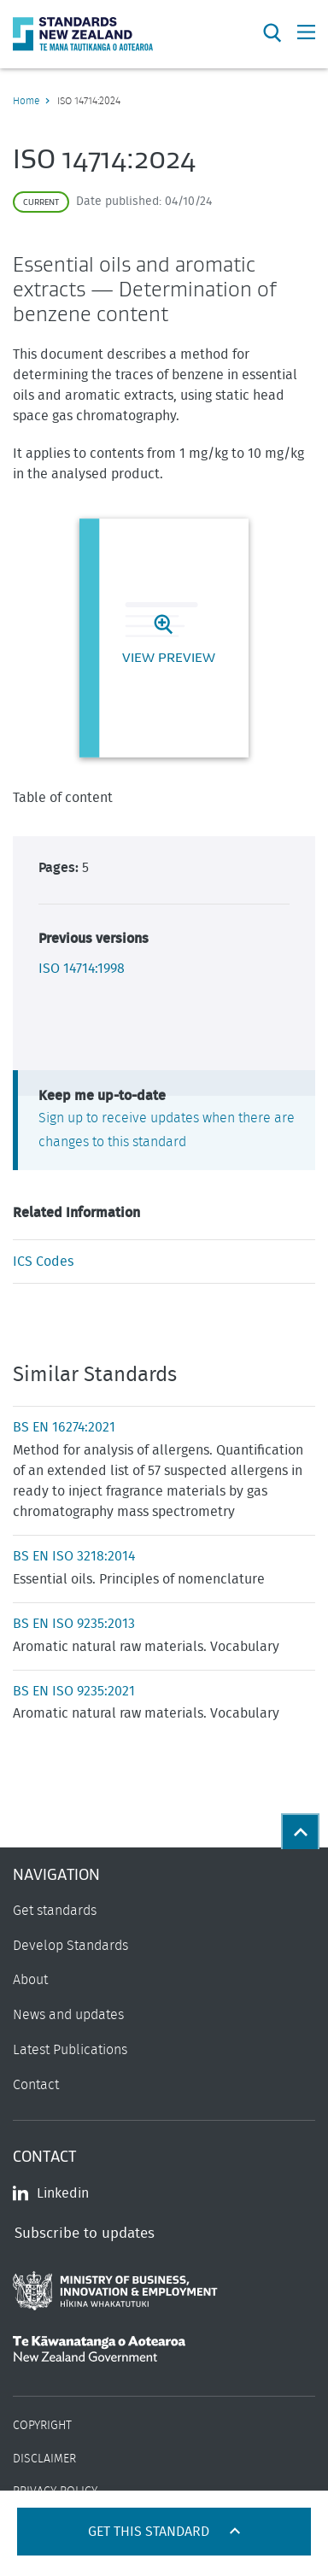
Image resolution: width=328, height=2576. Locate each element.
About (30, 1980)
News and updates (68, 2015)
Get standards (55, 1910)
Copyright (42, 2426)
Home (26, 101)
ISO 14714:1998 (81, 968)
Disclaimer (44, 2459)
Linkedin (51, 2193)
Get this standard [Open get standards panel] (150, 2531)
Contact (36, 2085)
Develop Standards (70, 1945)
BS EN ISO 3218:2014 (74, 1556)
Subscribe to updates (85, 2233)
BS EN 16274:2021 (64, 1427)
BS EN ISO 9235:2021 (74, 1691)
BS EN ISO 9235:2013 (74, 1623)
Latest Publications (70, 2050)
